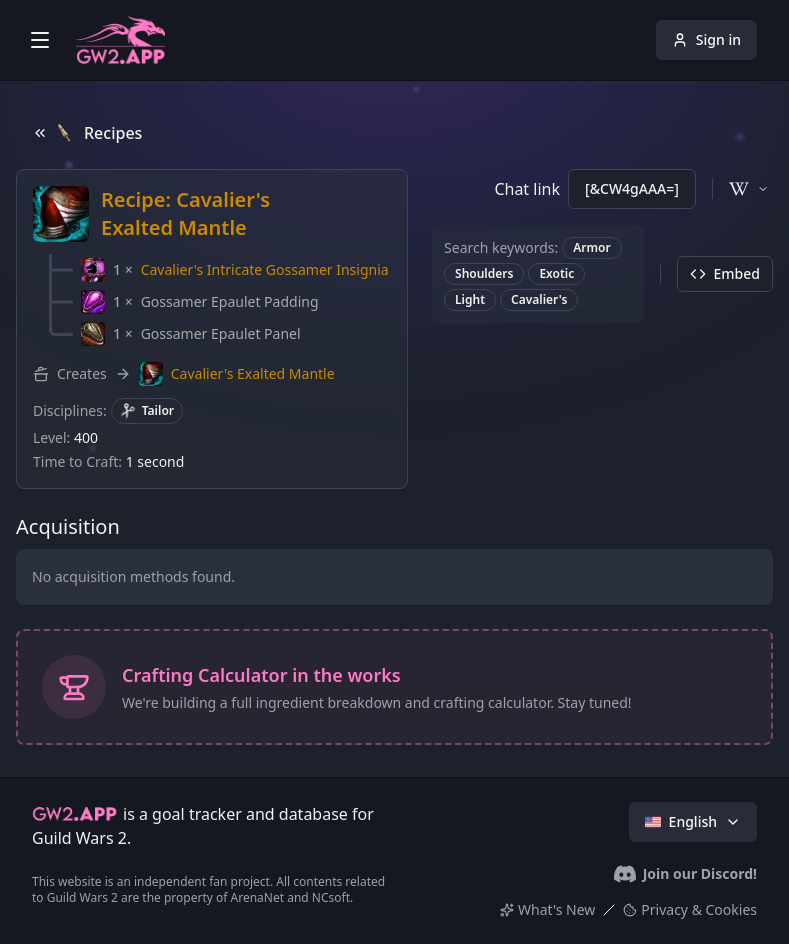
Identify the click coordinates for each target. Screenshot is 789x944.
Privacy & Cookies (690, 909)
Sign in (706, 39)
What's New (547, 909)
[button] (235, 270)
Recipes (87, 133)
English (693, 821)
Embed (725, 273)
